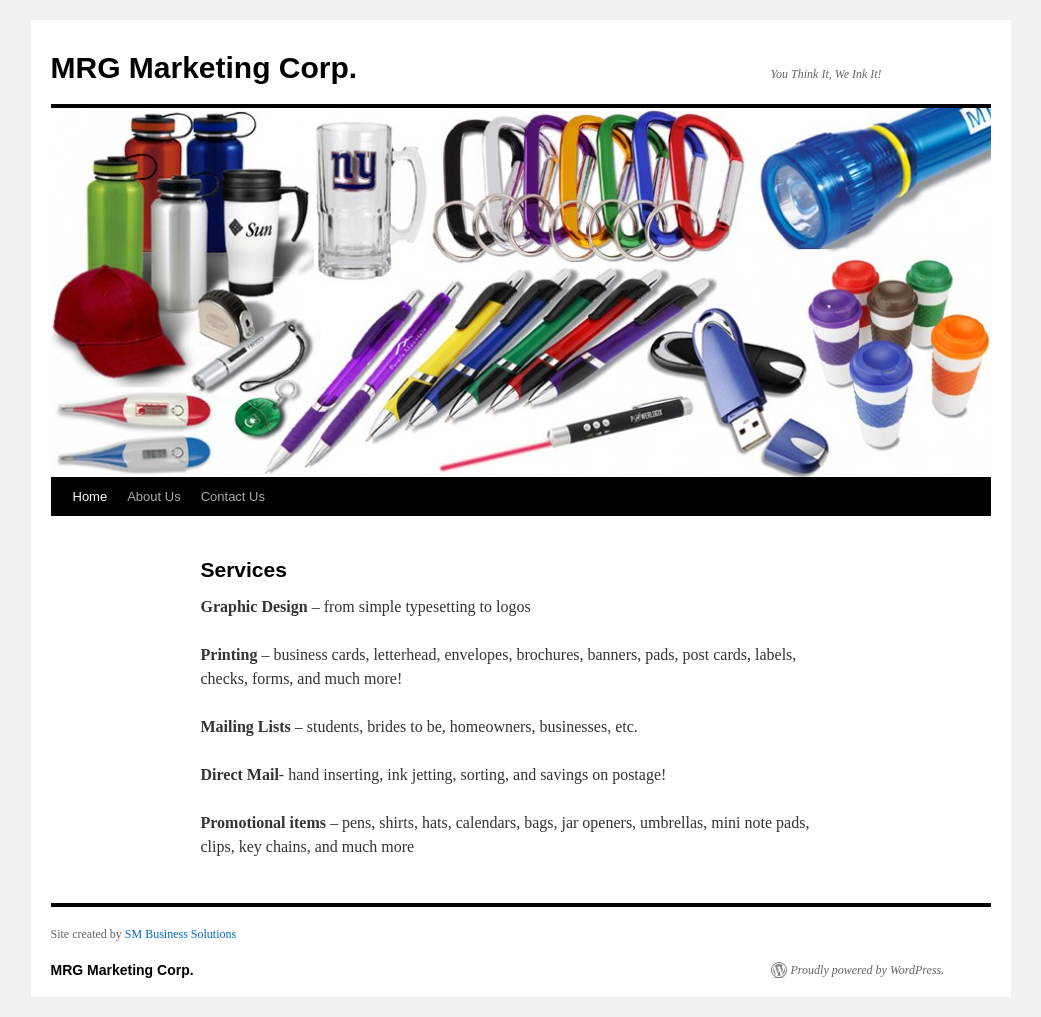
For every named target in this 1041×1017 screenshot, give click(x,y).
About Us (153, 496)
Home (90, 496)
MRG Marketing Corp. (204, 67)
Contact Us (233, 496)
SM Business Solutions (180, 934)
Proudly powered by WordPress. (868, 970)
